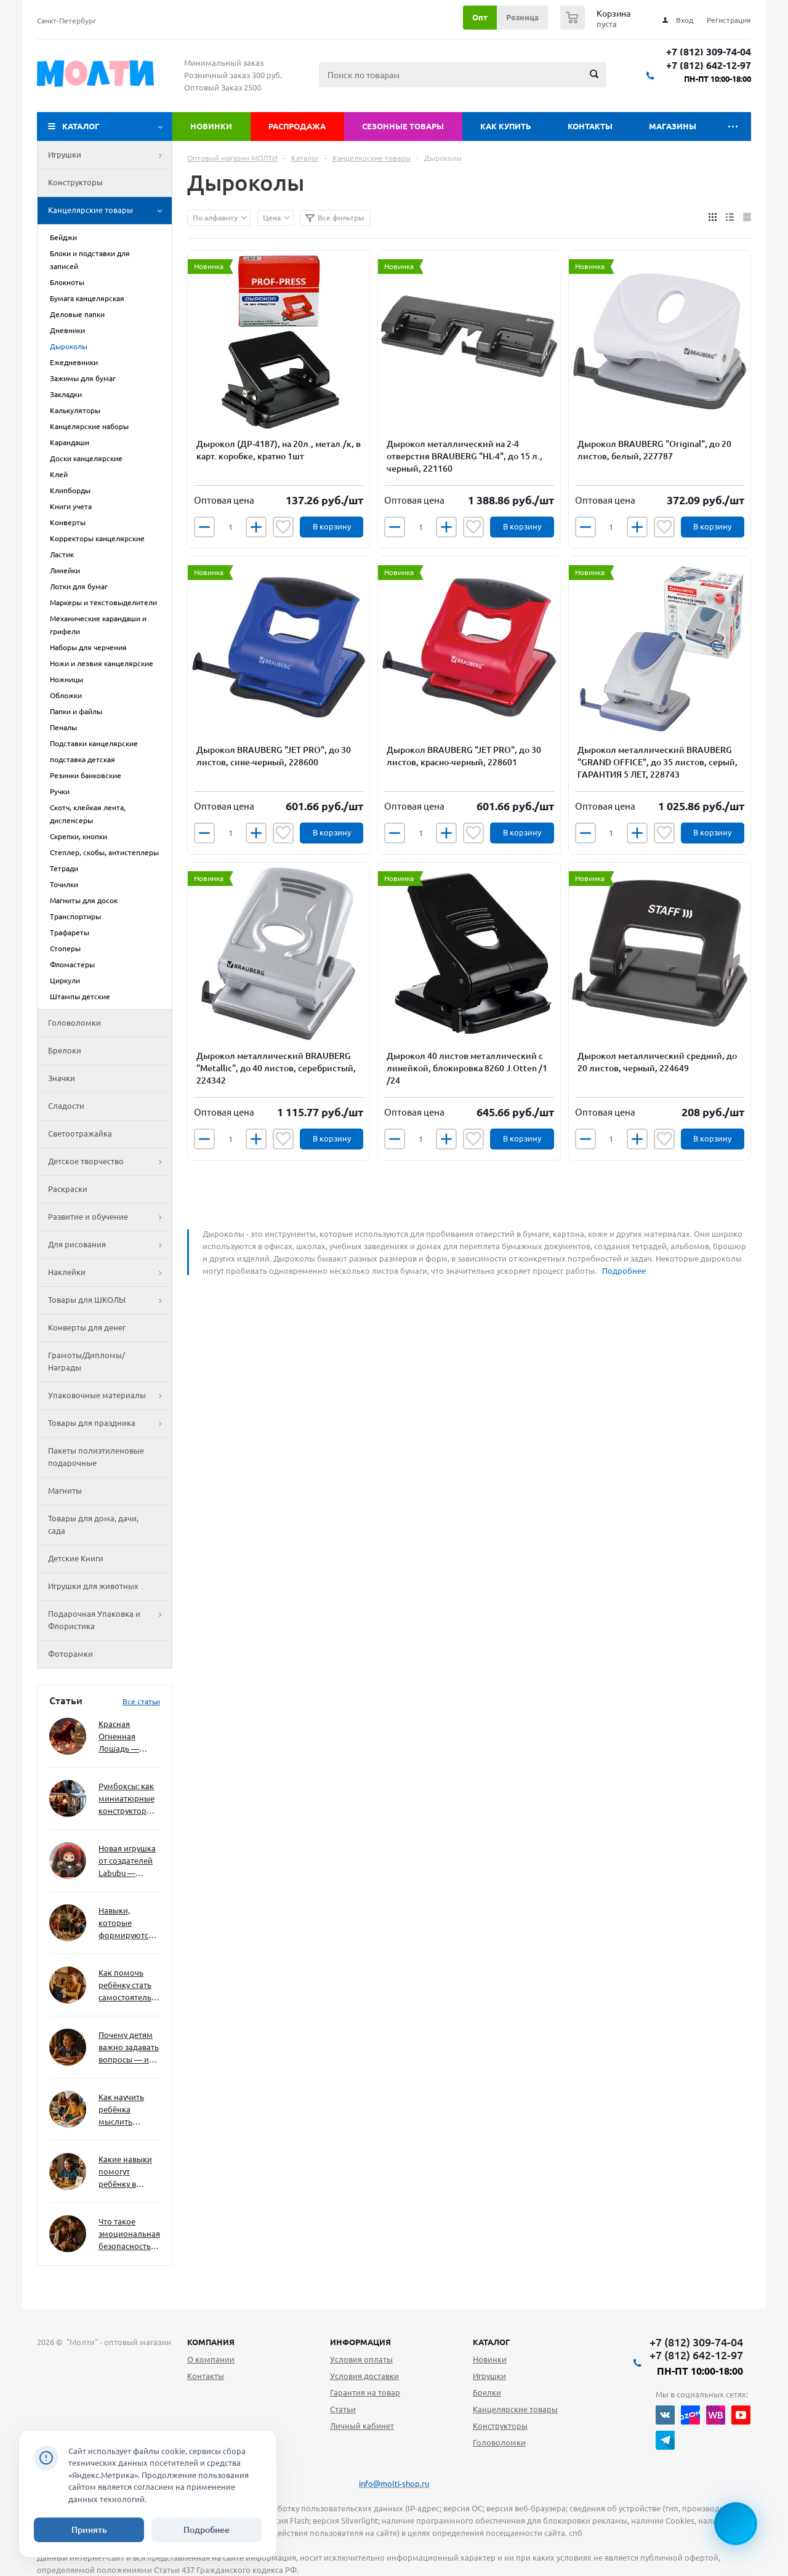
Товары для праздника (110, 1423)
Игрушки (110, 155)
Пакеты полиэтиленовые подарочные (96, 1456)
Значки (61, 1078)
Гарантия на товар (365, 2392)
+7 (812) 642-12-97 (708, 65)
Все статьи (141, 1701)
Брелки (487, 2392)
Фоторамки (70, 1653)
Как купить (505, 126)
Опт (480, 17)
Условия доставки (364, 2376)
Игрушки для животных (93, 1586)
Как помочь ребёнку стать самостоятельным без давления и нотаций (129, 1985)
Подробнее (624, 1270)
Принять (89, 2530)
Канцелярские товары (110, 210)
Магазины (672, 126)
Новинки (211, 126)
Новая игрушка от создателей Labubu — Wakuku (127, 1861)
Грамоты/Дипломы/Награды (86, 1361)
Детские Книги (75, 1558)
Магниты (65, 1490)
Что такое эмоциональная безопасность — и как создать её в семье (129, 2234)
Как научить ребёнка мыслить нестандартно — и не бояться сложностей (127, 2110)
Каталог (81, 126)
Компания (211, 2342)
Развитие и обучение (110, 1217)
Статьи (343, 2409)
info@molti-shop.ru (394, 2483)
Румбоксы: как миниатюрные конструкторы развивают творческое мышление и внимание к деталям (126, 1799)
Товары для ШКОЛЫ (110, 1300)
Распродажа (297, 126)
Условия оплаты (361, 2359)
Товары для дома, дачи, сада (93, 1524)
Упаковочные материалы (110, 1395)
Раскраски (67, 1189)
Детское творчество (110, 1161)
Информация (360, 2342)
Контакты (590, 126)
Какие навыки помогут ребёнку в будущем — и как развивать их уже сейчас (125, 2172)
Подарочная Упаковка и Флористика (110, 1620)
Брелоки (64, 1050)
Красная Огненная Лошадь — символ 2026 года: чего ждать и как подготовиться (126, 1737)
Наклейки (110, 1272)
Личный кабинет (362, 2425)
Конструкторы (75, 182)
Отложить (283, 527)
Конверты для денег (87, 1327)
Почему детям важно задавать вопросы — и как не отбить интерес (128, 2048)
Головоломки (74, 1022)
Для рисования (110, 1244)
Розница (522, 17)
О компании (211, 2359)
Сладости (66, 1105)
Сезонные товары (403, 126)
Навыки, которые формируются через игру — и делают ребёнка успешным (126, 1923)
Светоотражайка (80, 1133)
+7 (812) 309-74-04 (708, 52)
